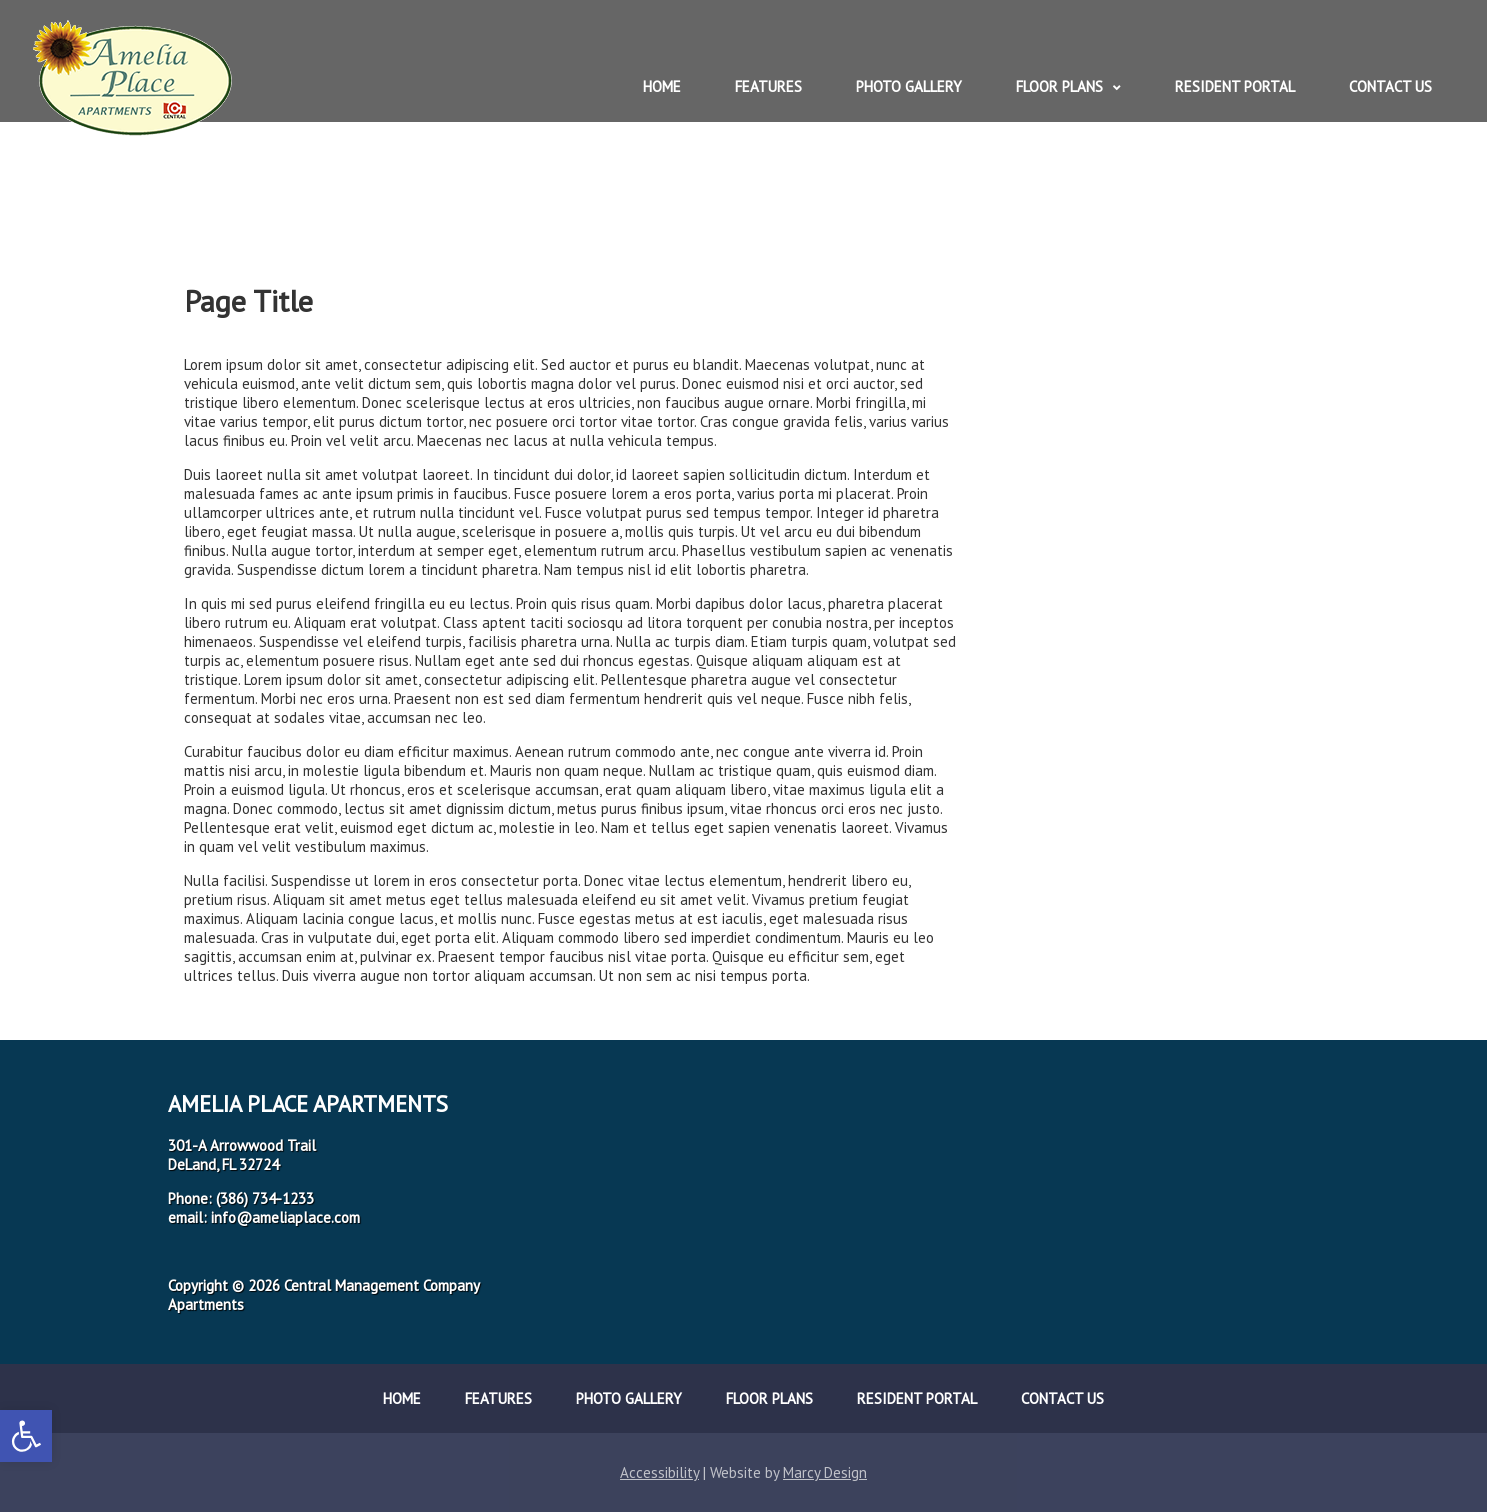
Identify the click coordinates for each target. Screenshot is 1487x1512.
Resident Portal (1235, 86)
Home (662, 86)
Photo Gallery (909, 86)
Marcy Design (825, 1472)
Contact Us (1390, 86)
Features (768, 86)
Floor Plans (1059, 86)
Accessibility (659, 1472)
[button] (26, 1436)
